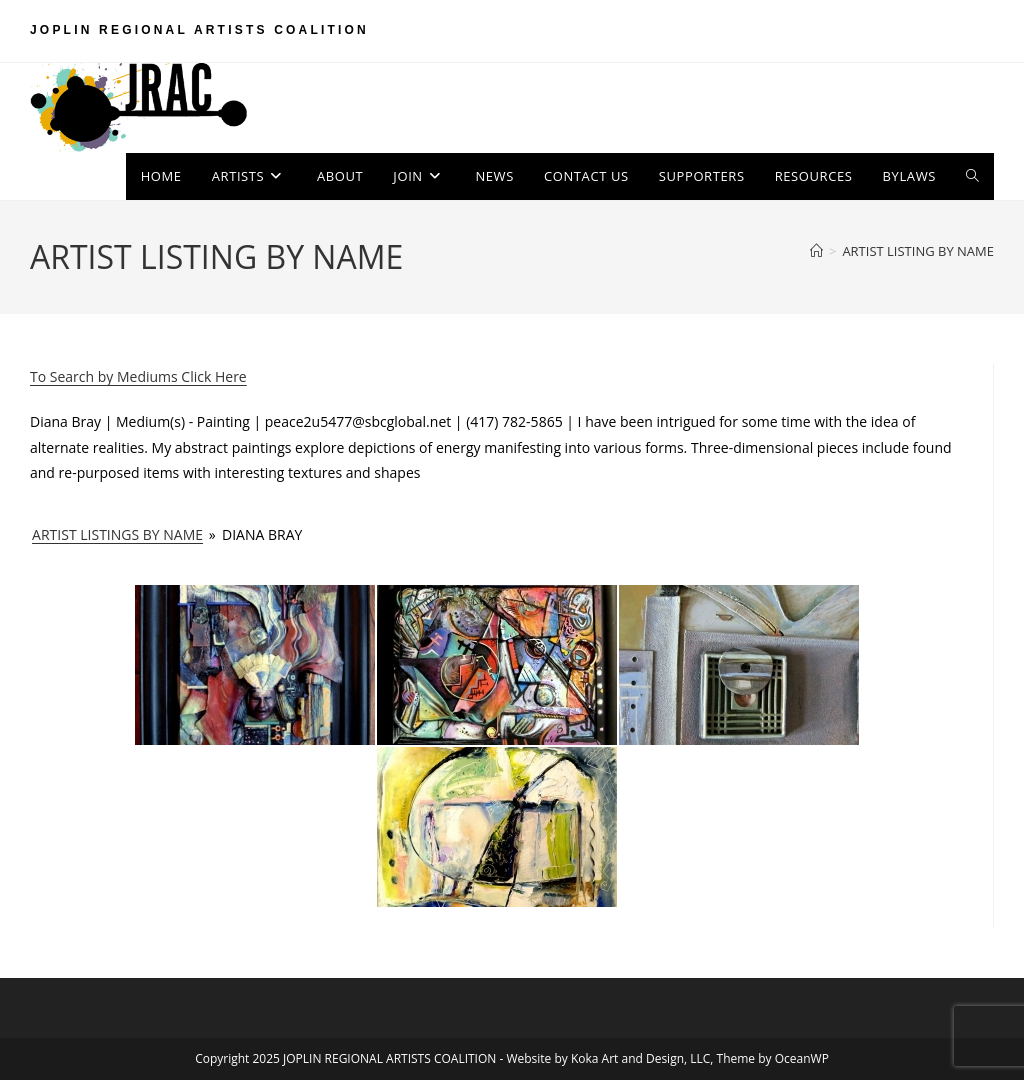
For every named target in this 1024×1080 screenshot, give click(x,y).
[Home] (816, 251)
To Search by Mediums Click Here (138, 376)
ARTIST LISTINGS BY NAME (117, 534)
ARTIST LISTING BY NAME (918, 251)
